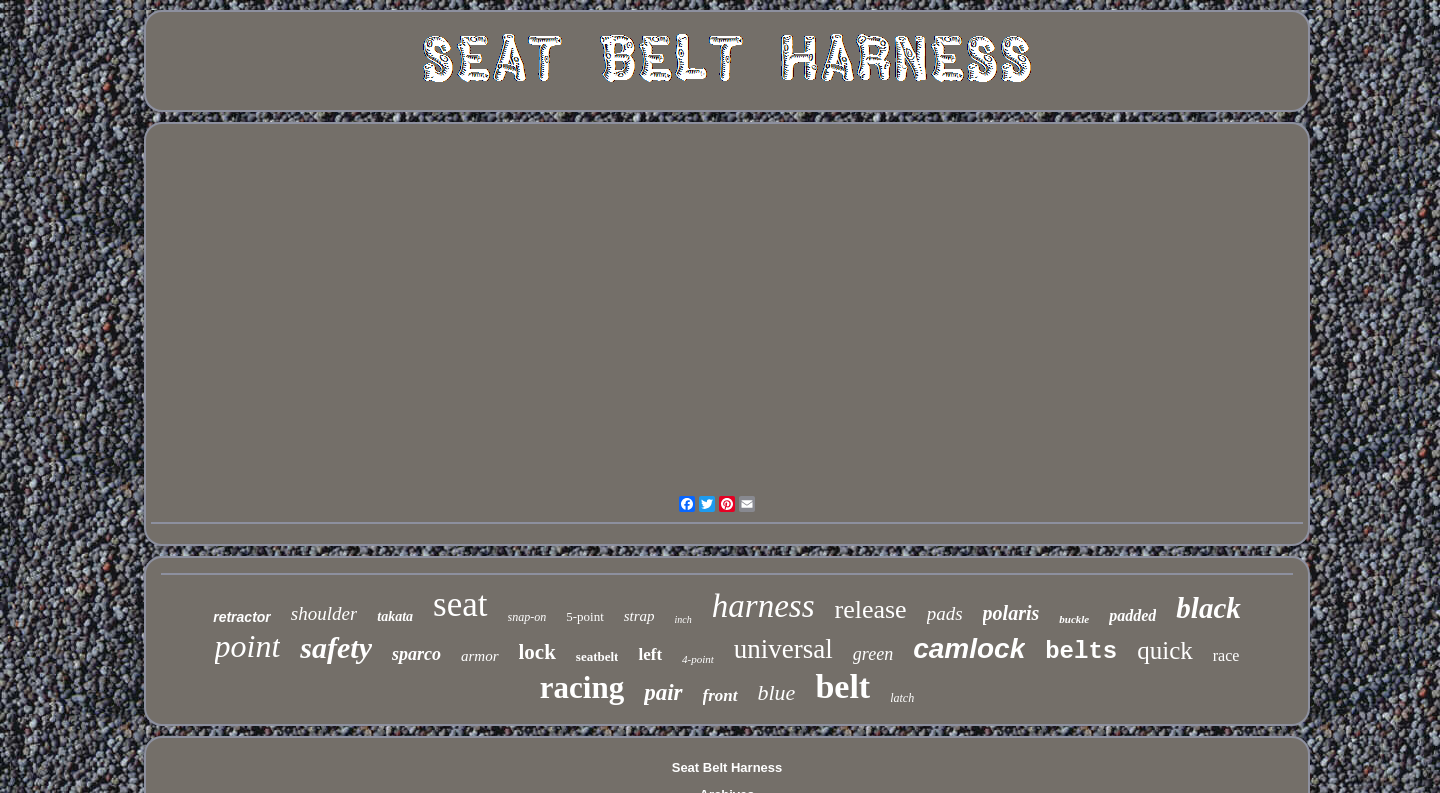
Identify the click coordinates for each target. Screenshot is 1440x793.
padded (1132, 615)
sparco (416, 654)
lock (537, 652)
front (720, 695)
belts (1081, 651)
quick (1165, 650)
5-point (585, 616)
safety (336, 647)
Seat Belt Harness (727, 767)
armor (480, 656)
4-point (698, 659)
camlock (969, 648)
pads (945, 613)
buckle (1074, 619)
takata (395, 616)
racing (582, 687)
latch (902, 698)
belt (842, 686)
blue (777, 692)
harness (763, 606)
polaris (1011, 613)
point (248, 646)
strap (639, 616)
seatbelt (597, 656)
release (871, 609)
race (1226, 655)
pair (663, 692)
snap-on (527, 617)
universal (783, 649)
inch (683, 619)
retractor (242, 617)
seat (460, 604)
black (1208, 608)
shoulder (324, 613)
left (650, 654)
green (873, 654)
